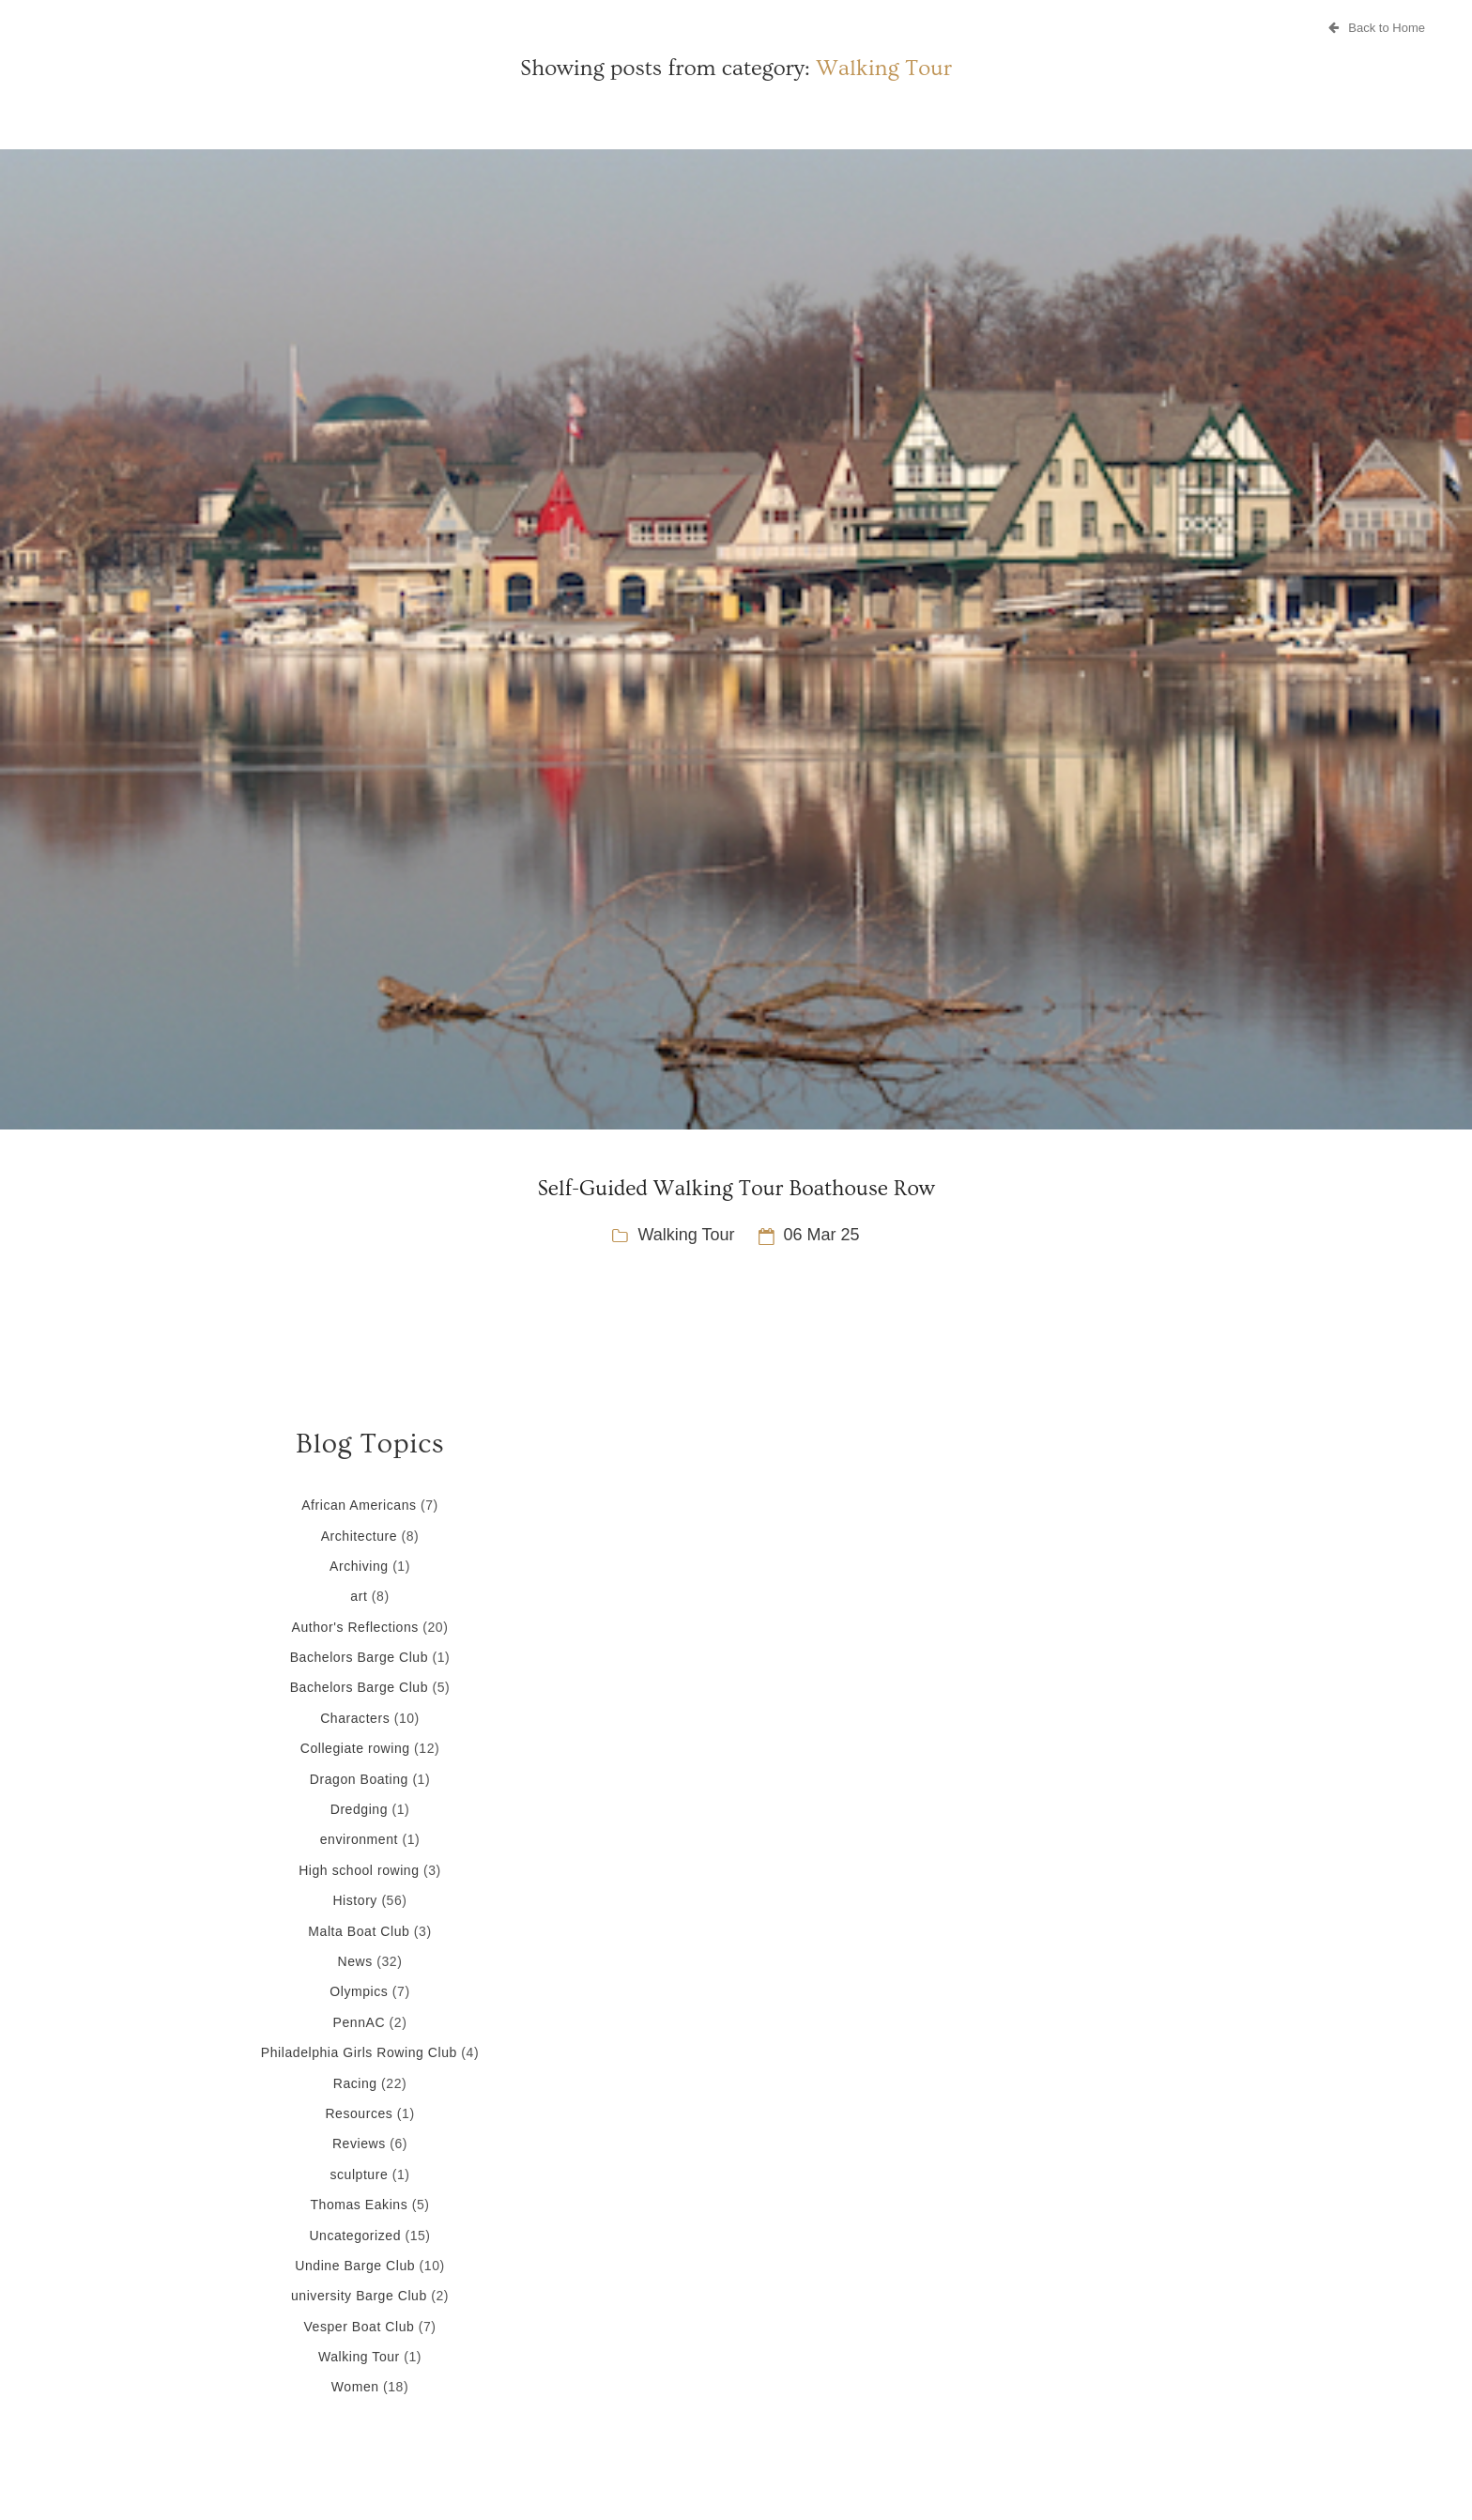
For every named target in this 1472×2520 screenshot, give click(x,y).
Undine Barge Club (355, 2265)
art (358, 1596)
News (355, 1961)
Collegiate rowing (355, 1748)
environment (359, 1839)
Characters (355, 1718)
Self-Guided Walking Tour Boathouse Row (735, 1188)
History (354, 1900)
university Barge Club (359, 2295)
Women (355, 2386)
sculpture (359, 2174)
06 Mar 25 (822, 1234)
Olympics (359, 1991)
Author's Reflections (355, 1627)
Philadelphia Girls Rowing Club (359, 2052)
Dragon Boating (359, 1779)
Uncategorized (355, 2235)
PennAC (359, 2022)
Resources (358, 2113)
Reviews (359, 2143)
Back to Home (1376, 28)
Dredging (359, 1809)
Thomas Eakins (358, 2204)
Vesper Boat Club (358, 2326)
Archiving (359, 1566)
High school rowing (359, 1870)
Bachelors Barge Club (359, 1657)
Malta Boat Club (358, 1931)
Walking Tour (685, 1234)
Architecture (359, 1536)
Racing (355, 2083)
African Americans (358, 1505)
